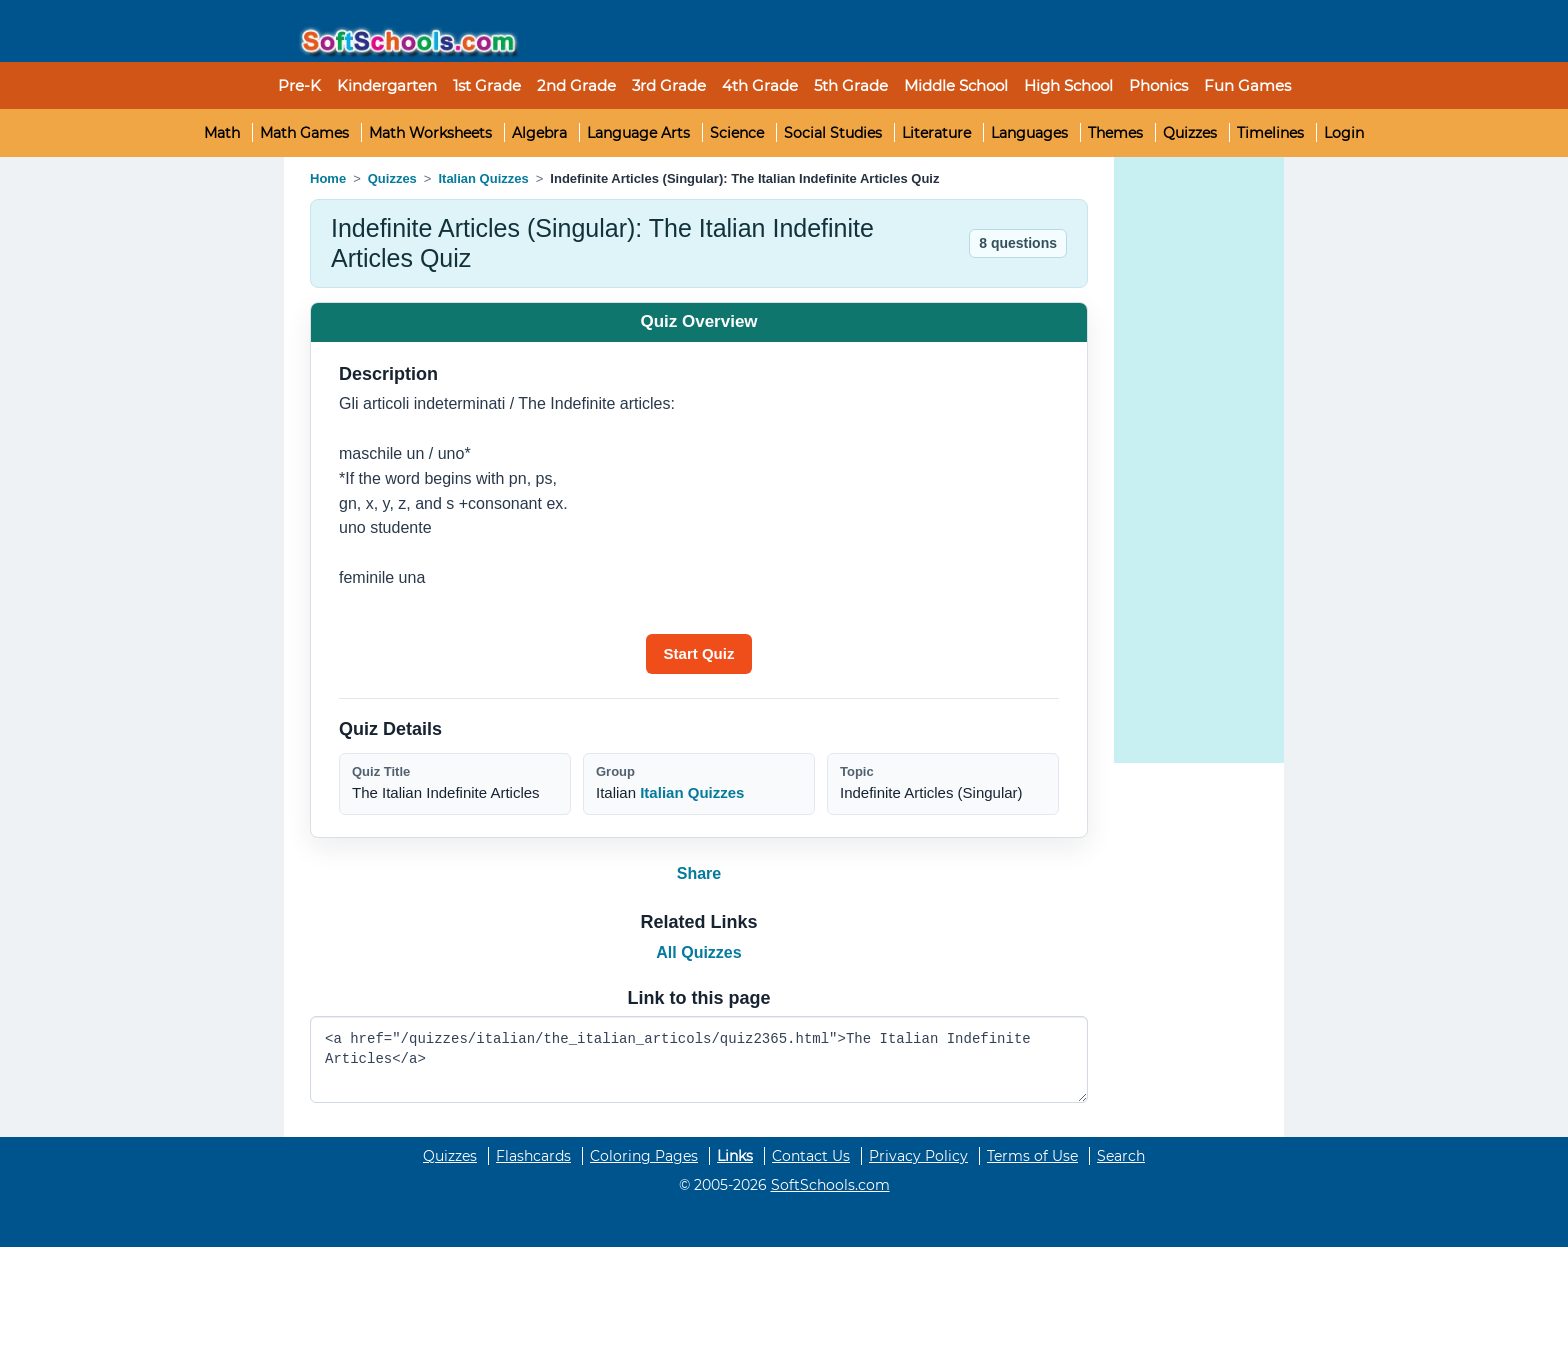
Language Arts (638, 133)
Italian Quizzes (483, 178)
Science (737, 133)
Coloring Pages (644, 1156)
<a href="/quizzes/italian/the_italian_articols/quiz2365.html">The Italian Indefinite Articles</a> (699, 1059)
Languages (1029, 133)
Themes (1115, 133)
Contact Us (811, 1156)
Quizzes (1190, 133)
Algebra (539, 133)
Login (1344, 133)
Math (222, 133)
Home (328, 178)
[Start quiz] (699, 654)
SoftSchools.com (830, 1185)
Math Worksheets (430, 133)
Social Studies (833, 133)
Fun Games (1247, 85)
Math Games (304, 133)
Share (699, 873)
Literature (936, 133)
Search (1121, 1156)
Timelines (1270, 133)
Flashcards (533, 1156)
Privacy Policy (918, 1156)
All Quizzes (698, 952)
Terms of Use (1032, 1156)
